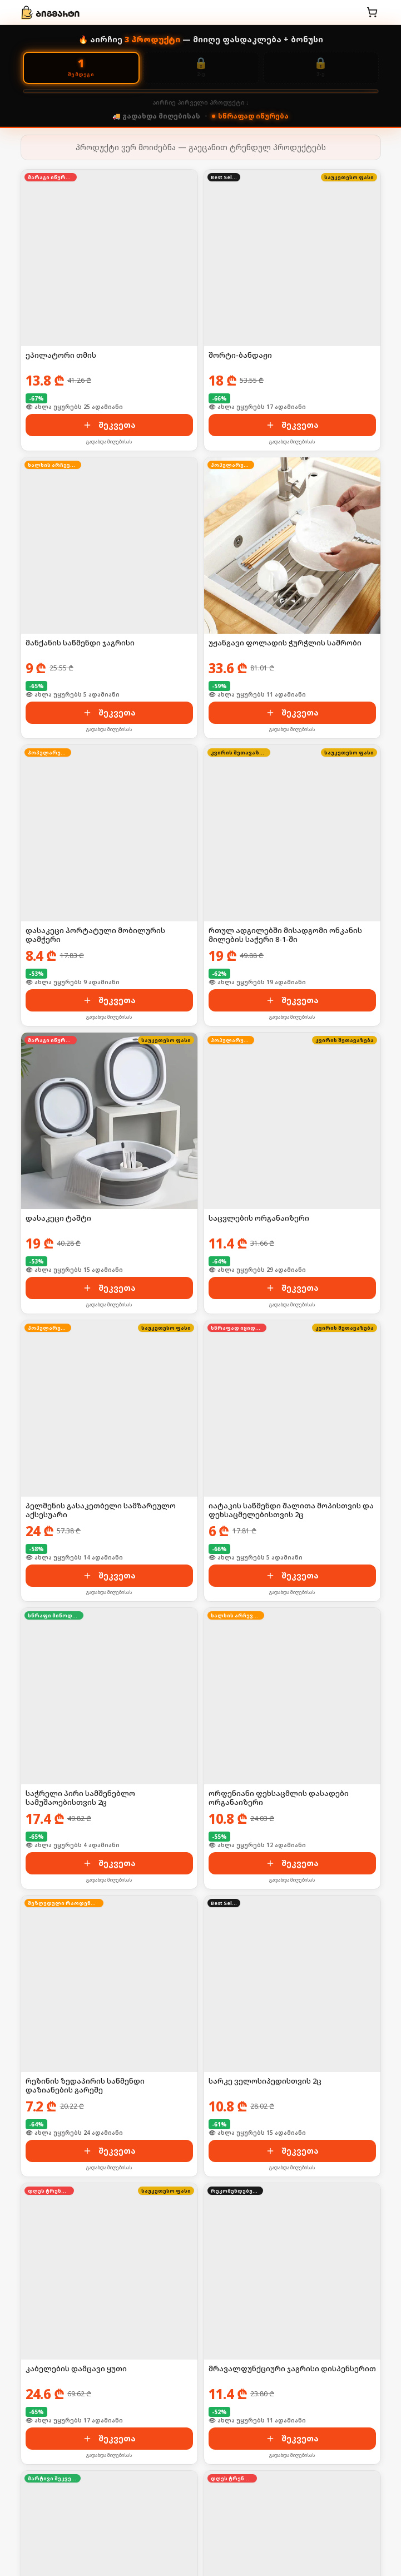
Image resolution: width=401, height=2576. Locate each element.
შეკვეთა (109, 425)
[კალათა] (372, 12)
